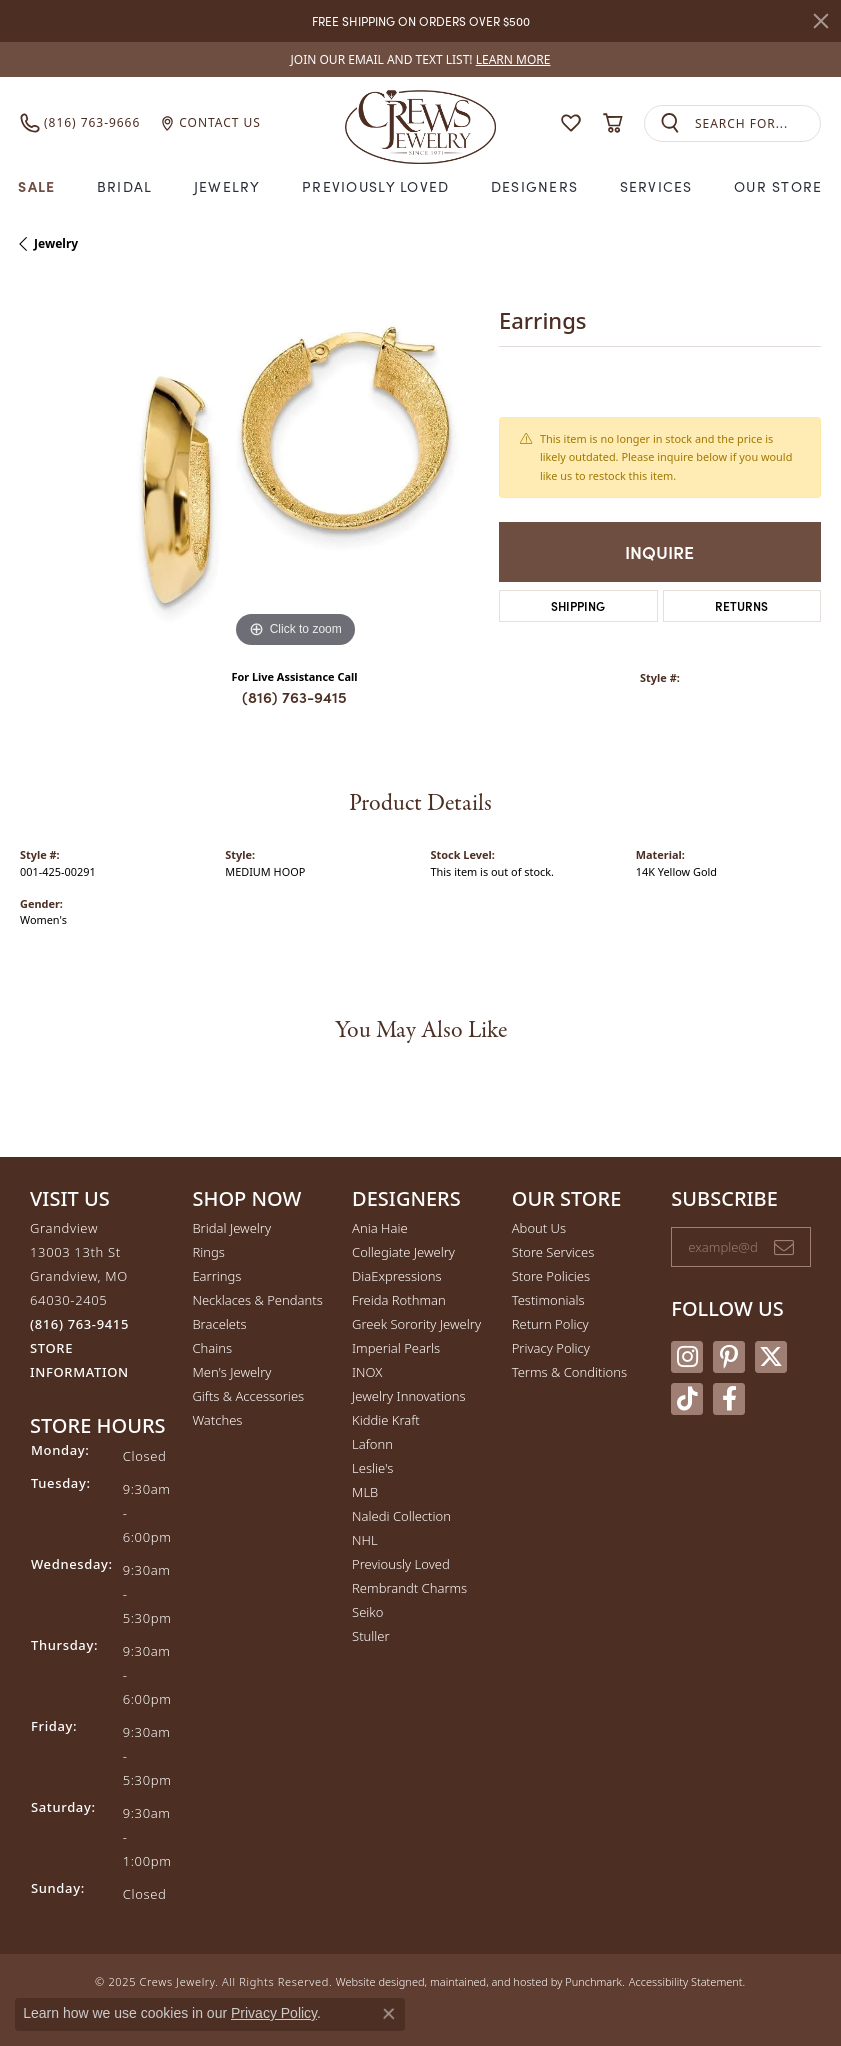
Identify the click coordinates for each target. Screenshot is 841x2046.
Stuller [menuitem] (371, 1636)
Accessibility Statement (686, 1981)
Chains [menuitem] (212, 1348)
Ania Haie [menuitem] (380, 1228)
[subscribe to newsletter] (784, 1247)
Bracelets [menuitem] (219, 1324)
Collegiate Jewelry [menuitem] (403, 1252)
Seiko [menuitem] (367, 1612)
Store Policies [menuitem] (551, 1276)
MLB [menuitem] (365, 1492)
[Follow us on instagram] (687, 1357)
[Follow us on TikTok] (687, 1399)
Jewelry (227, 186)
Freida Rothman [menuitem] (399, 1300)
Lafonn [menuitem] (372, 1444)
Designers (535, 186)
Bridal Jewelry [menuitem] (231, 1228)
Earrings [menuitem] (216, 1276)
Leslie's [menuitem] (372, 1468)
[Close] (821, 21)
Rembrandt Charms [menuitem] (409, 1588)
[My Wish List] (571, 123)
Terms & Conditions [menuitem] (569, 1372)
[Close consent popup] (389, 2014)
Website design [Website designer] (374, 1981)
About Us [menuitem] (539, 1228)
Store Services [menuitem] (553, 1252)
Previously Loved (375, 186)
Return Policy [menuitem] (550, 1324)
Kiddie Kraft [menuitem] (386, 1420)
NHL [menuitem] (365, 1540)
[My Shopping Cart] (612, 123)
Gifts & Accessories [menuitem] (248, 1396)
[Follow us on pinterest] (729, 1357)
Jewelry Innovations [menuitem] (408, 1396)
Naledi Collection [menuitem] (401, 1516)
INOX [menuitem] (367, 1372)
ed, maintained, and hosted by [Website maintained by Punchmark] (488, 1981)
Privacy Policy (274, 2013)
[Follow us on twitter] (771, 1357)
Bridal (125, 186)
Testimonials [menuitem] (548, 1300)
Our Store (778, 186)
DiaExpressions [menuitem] (396, 1276)
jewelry (56, 243)
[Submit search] (670, 123)
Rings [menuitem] (208, 1252)
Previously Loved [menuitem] (401, 1564)
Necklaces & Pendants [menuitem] (257, 1300)
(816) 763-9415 (294, 696)
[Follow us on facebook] (729, 1399)
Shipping (578, 605)
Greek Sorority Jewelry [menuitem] (416, 1324)
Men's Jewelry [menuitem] (231, 1372)
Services (656, 186)
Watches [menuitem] (217, 1420)
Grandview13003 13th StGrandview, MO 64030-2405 (79, 1300)
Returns (741, 605)
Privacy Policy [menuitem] (551, 1348)
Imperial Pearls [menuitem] (396, 1348)
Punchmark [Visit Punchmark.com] (593, 1981)
